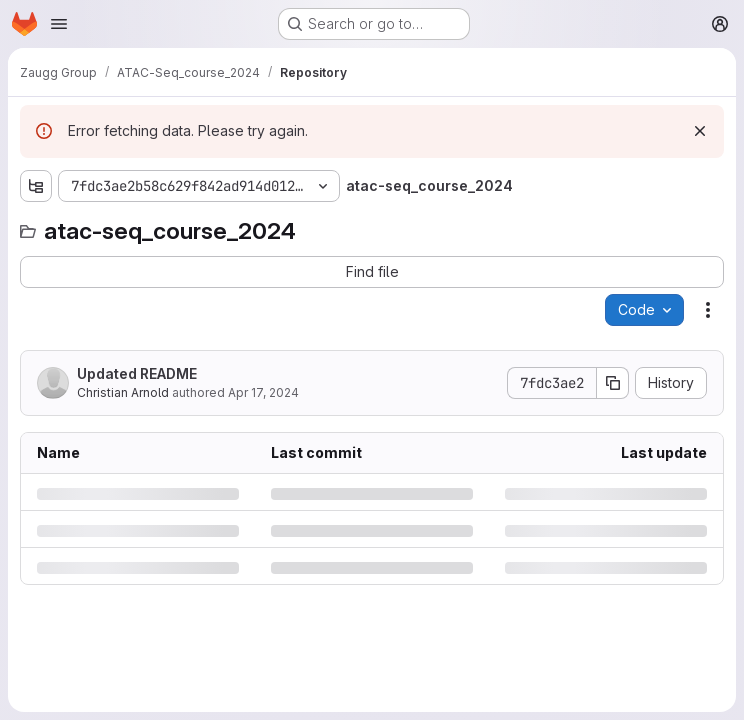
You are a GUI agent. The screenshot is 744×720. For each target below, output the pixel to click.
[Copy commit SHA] (613, 383)
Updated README (137, 373)
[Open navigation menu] (59, 24)
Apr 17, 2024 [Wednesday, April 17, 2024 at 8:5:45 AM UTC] (263, 392)
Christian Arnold (123, 392)
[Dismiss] (700, 131)
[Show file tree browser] (36, 186)
